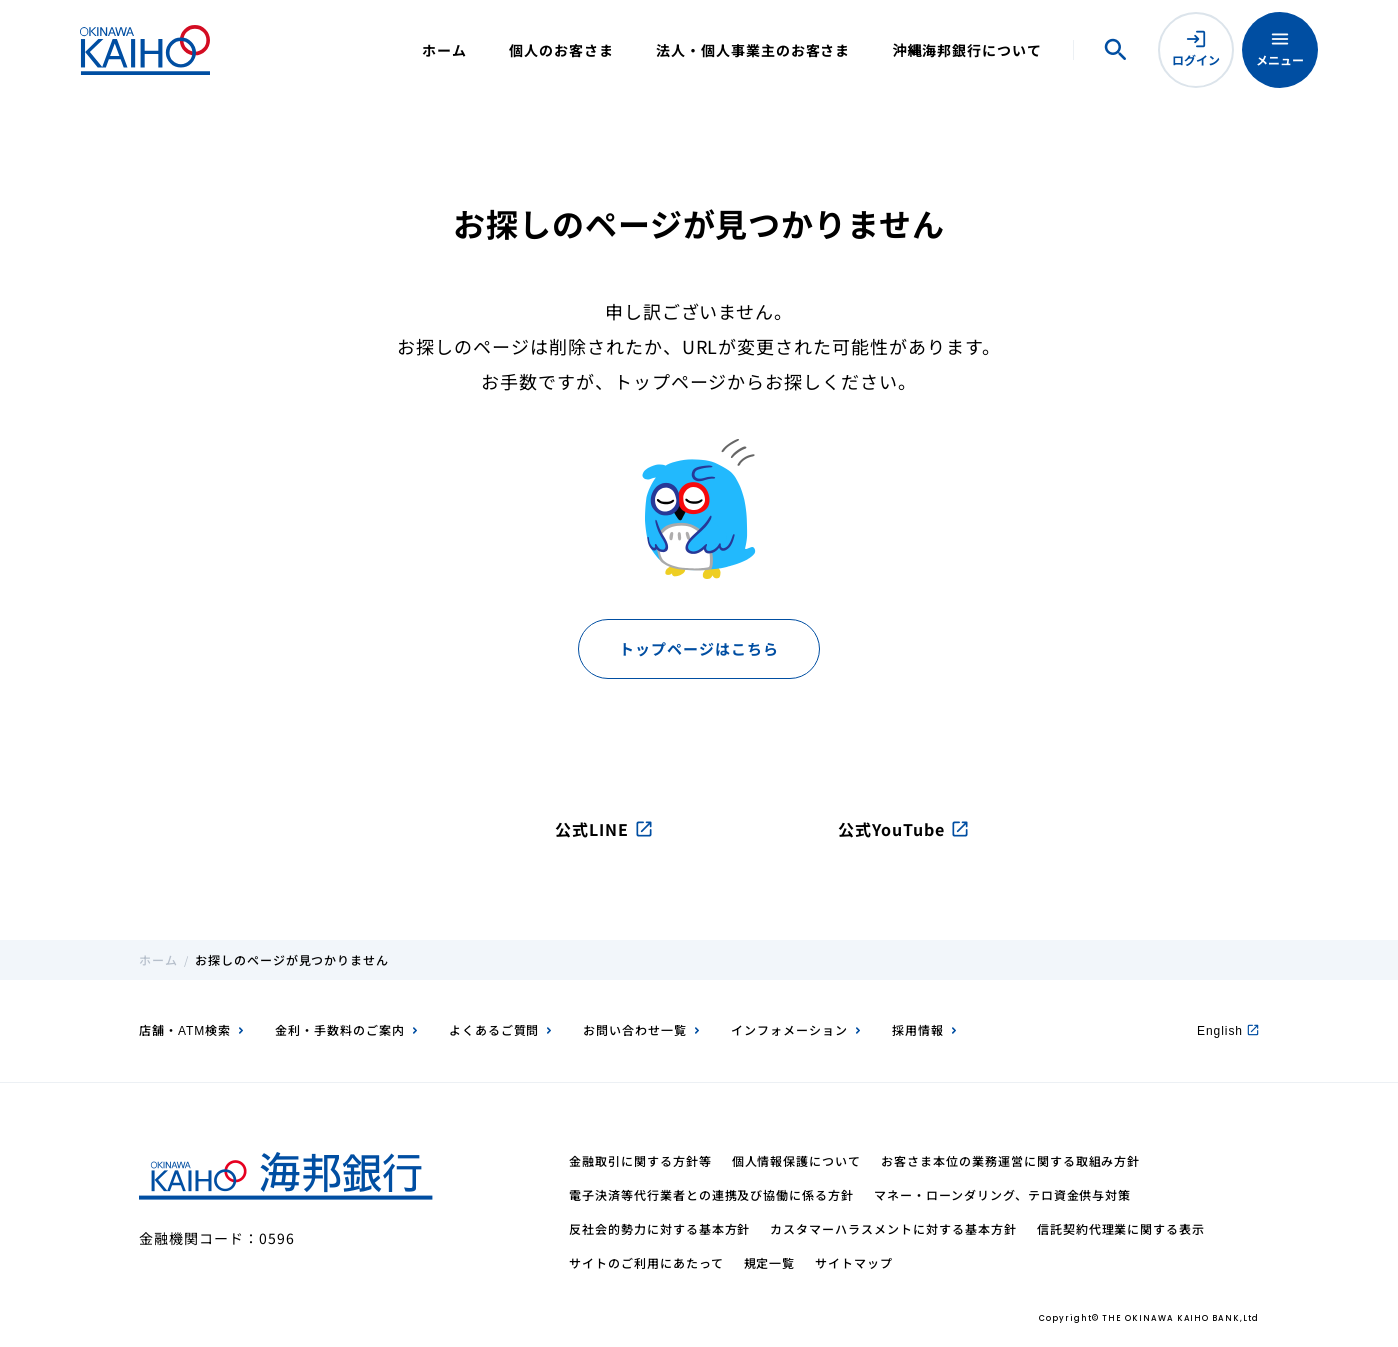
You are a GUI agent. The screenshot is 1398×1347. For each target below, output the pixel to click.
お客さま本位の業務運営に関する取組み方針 (1010, 1160)
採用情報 (918, 1029)
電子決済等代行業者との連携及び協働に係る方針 (711, 1194)
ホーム (444, 50)
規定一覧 (770, 1262)
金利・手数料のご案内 (340, 1029)
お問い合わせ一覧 (635, 1029)
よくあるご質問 (494, 1029)
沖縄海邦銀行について (967, 50)
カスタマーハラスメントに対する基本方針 (893, 1228)
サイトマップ (854, 1262)
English (1228, 1029)
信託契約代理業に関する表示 (1121, 1228)
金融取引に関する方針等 (640, 1160)
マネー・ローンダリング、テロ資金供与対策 (1002, 1194)
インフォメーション (789, 1029)
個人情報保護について (797, 1160)
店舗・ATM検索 (185, 1029)
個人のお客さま (561, 50)
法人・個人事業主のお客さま (753, 50)
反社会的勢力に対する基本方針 (659, 1228)
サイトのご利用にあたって (646, 1262)
